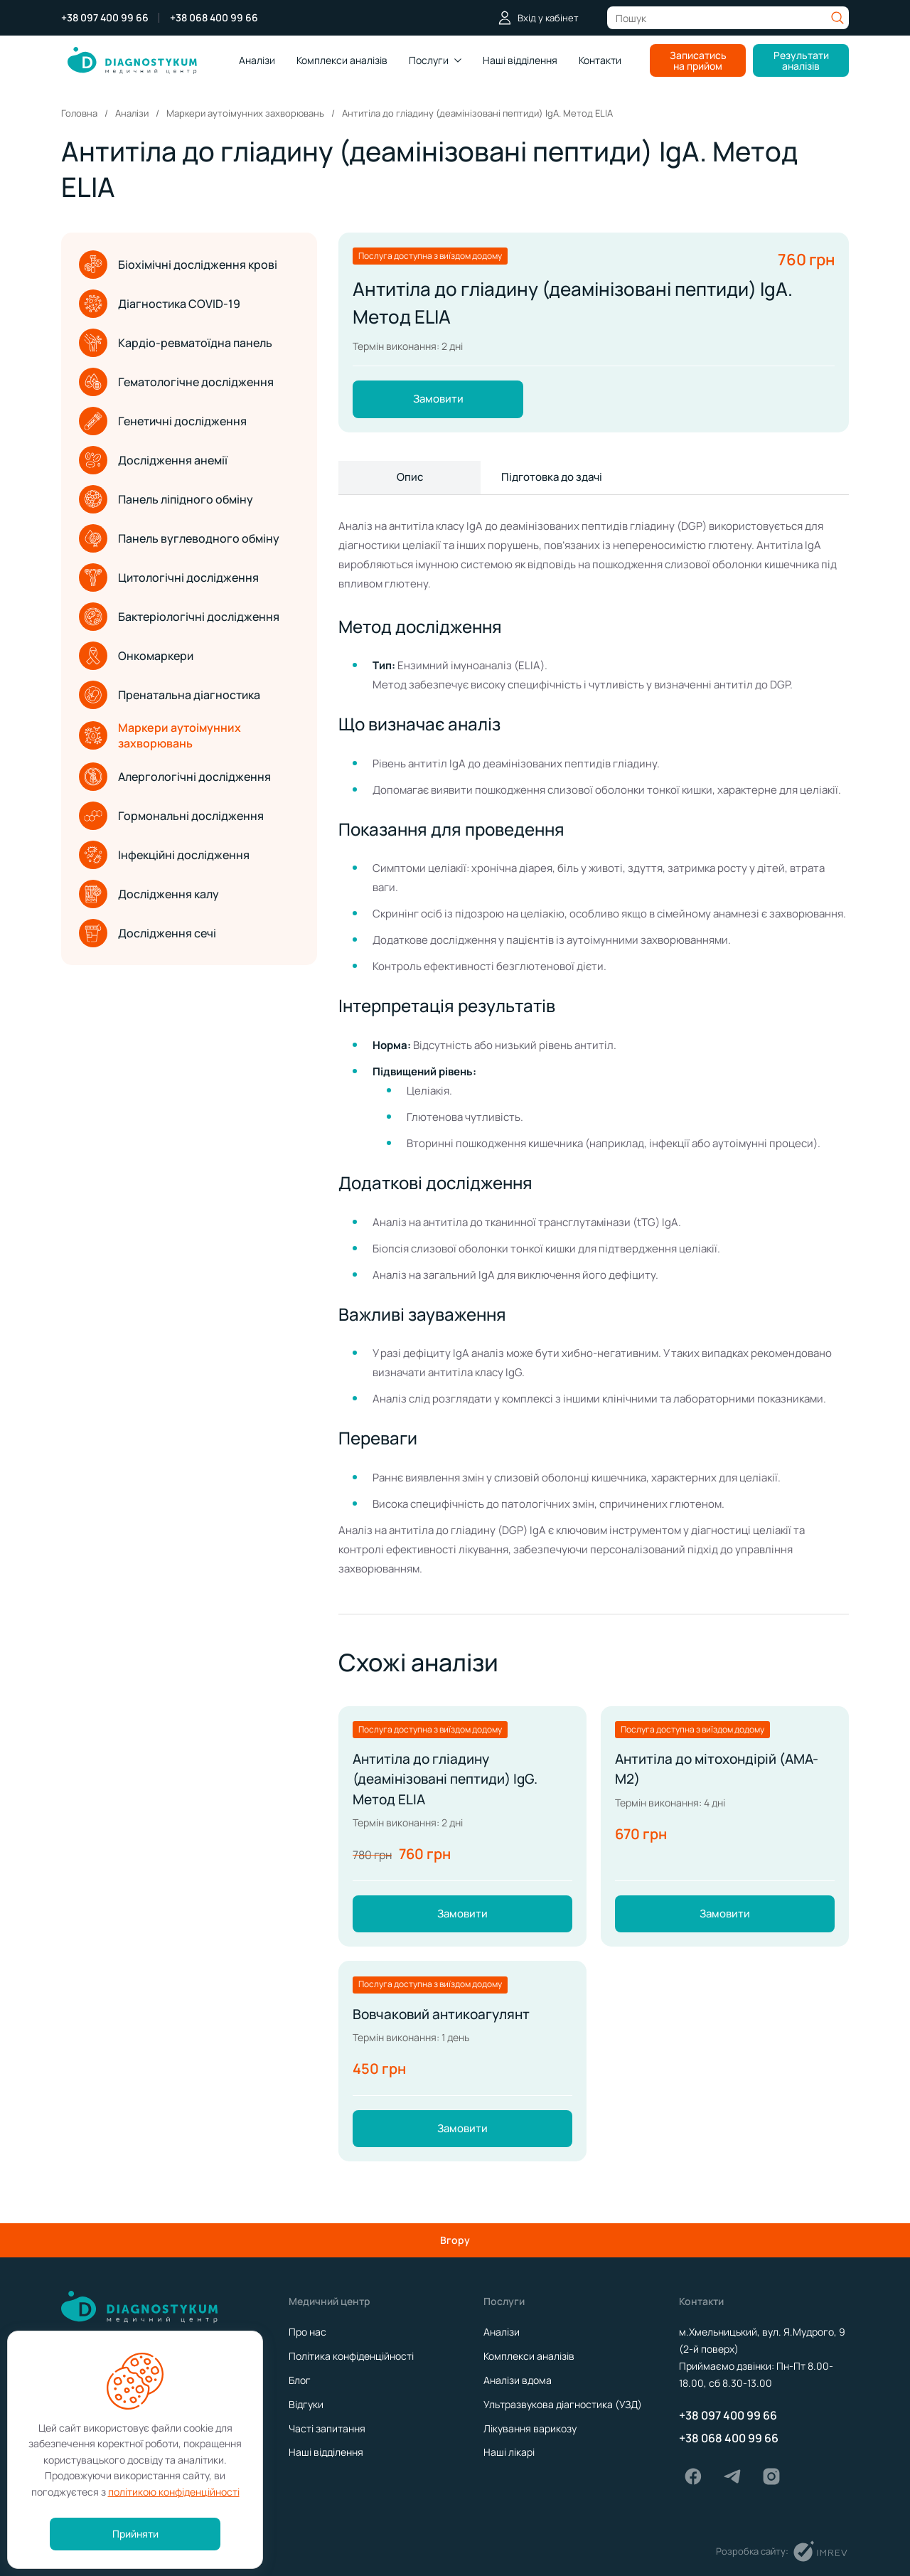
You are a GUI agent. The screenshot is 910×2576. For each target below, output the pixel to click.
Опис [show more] (410, 480)
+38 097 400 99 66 (105, 18)
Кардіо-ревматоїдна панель (175, 343)
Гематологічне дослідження (176, 382)
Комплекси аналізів (528, 2356)
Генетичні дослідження (163, 421)
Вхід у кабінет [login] (538, 18)
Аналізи (257, 60)
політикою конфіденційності (174, 2491)
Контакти (600, 60)
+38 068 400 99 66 (214, 18)
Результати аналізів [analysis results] (801, 60)
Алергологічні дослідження (175, 776)
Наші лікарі (509, 2452)
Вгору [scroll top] (455, 2240)
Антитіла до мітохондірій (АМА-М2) (722, 1775)
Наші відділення (520, 60)
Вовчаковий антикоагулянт (445, 2027)
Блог (300, 2380)
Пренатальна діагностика (169, 695)
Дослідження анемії (153, 460)
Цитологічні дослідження (169, 577)
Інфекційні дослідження (164, 855)
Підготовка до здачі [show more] (552, 480)
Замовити (462, 1925)
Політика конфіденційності (351, 2356)
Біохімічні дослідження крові (178, 264)
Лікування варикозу (530, 2428)
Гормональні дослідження (171, 816)
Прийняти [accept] (135, 2533)
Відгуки (306, 2404)
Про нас (307, 2331)
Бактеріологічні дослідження (179, 616)
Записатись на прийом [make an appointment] (698, 60)
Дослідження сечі (147, 933)
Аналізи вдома (517, 2380)
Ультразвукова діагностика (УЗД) (562, 2404)
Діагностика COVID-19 (159, 303)
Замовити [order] (438, 400)
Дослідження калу (149, 894)
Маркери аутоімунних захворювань (160, 735)
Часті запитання (327, 2428)
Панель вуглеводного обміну (179, 538)
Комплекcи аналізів (341, 60)
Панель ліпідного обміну (166, 499)
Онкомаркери (136, 656)
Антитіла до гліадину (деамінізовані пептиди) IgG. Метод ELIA (450, 1785)
